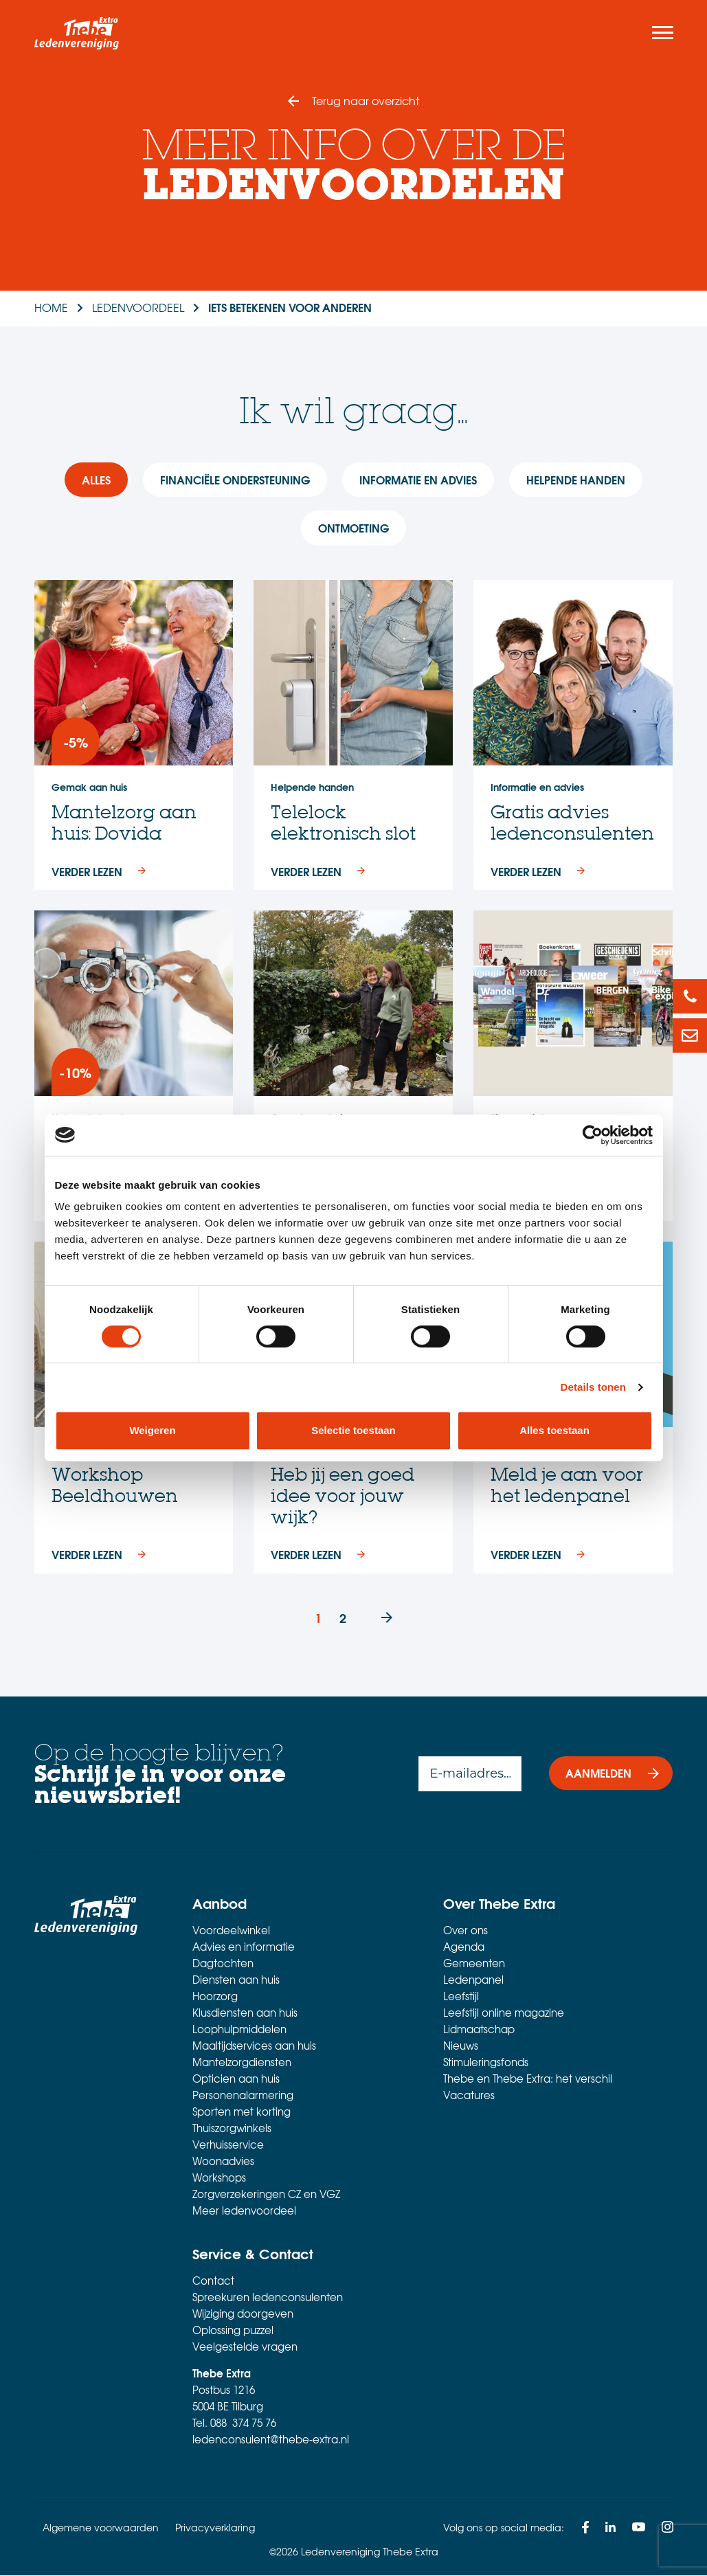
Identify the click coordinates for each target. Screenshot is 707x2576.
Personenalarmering (242, 2095)
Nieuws (460, 2046)
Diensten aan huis (236, 1980)
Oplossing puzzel (232, 2330)
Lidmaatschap (479, 2029)
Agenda (463, 1947)
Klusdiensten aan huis (245, 2013)
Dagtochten (223, 1963)
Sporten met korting (241, 2112)
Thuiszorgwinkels (231, 2128)
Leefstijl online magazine (503, 2013)
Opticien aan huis (236, 2079)
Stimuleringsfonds (485, 2062)
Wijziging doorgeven (242, 2314)
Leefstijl (461, 1996)
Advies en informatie (243, 1947)
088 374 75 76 (243, 2423)
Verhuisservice (228, 2145)
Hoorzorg (215, 1996)
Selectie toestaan (353, 1430)
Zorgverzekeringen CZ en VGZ (266, 2194)
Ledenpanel (473, 1980)
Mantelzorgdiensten (241, 2062)
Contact (213, 2281)
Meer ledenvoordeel (244, 2211)
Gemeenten (474, 1963)
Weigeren (152, 1430)
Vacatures (469, 2095)
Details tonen (593, 1387)
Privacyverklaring (215, 2528)
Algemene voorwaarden (101, 2528)
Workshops (219, 2178)
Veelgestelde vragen (245, 2347)
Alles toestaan (554, 1430)
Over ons (465, 1930)
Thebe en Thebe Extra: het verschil (527, 2079)
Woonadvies (223, 2161)
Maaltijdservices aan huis (254, 2046)
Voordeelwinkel (231, 1930)
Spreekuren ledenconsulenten (267, 2297)
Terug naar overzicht (365, 100)
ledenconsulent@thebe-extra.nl (270, 2440)
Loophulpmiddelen (239, 2029)
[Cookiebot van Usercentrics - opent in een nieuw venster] (592, 1135)
